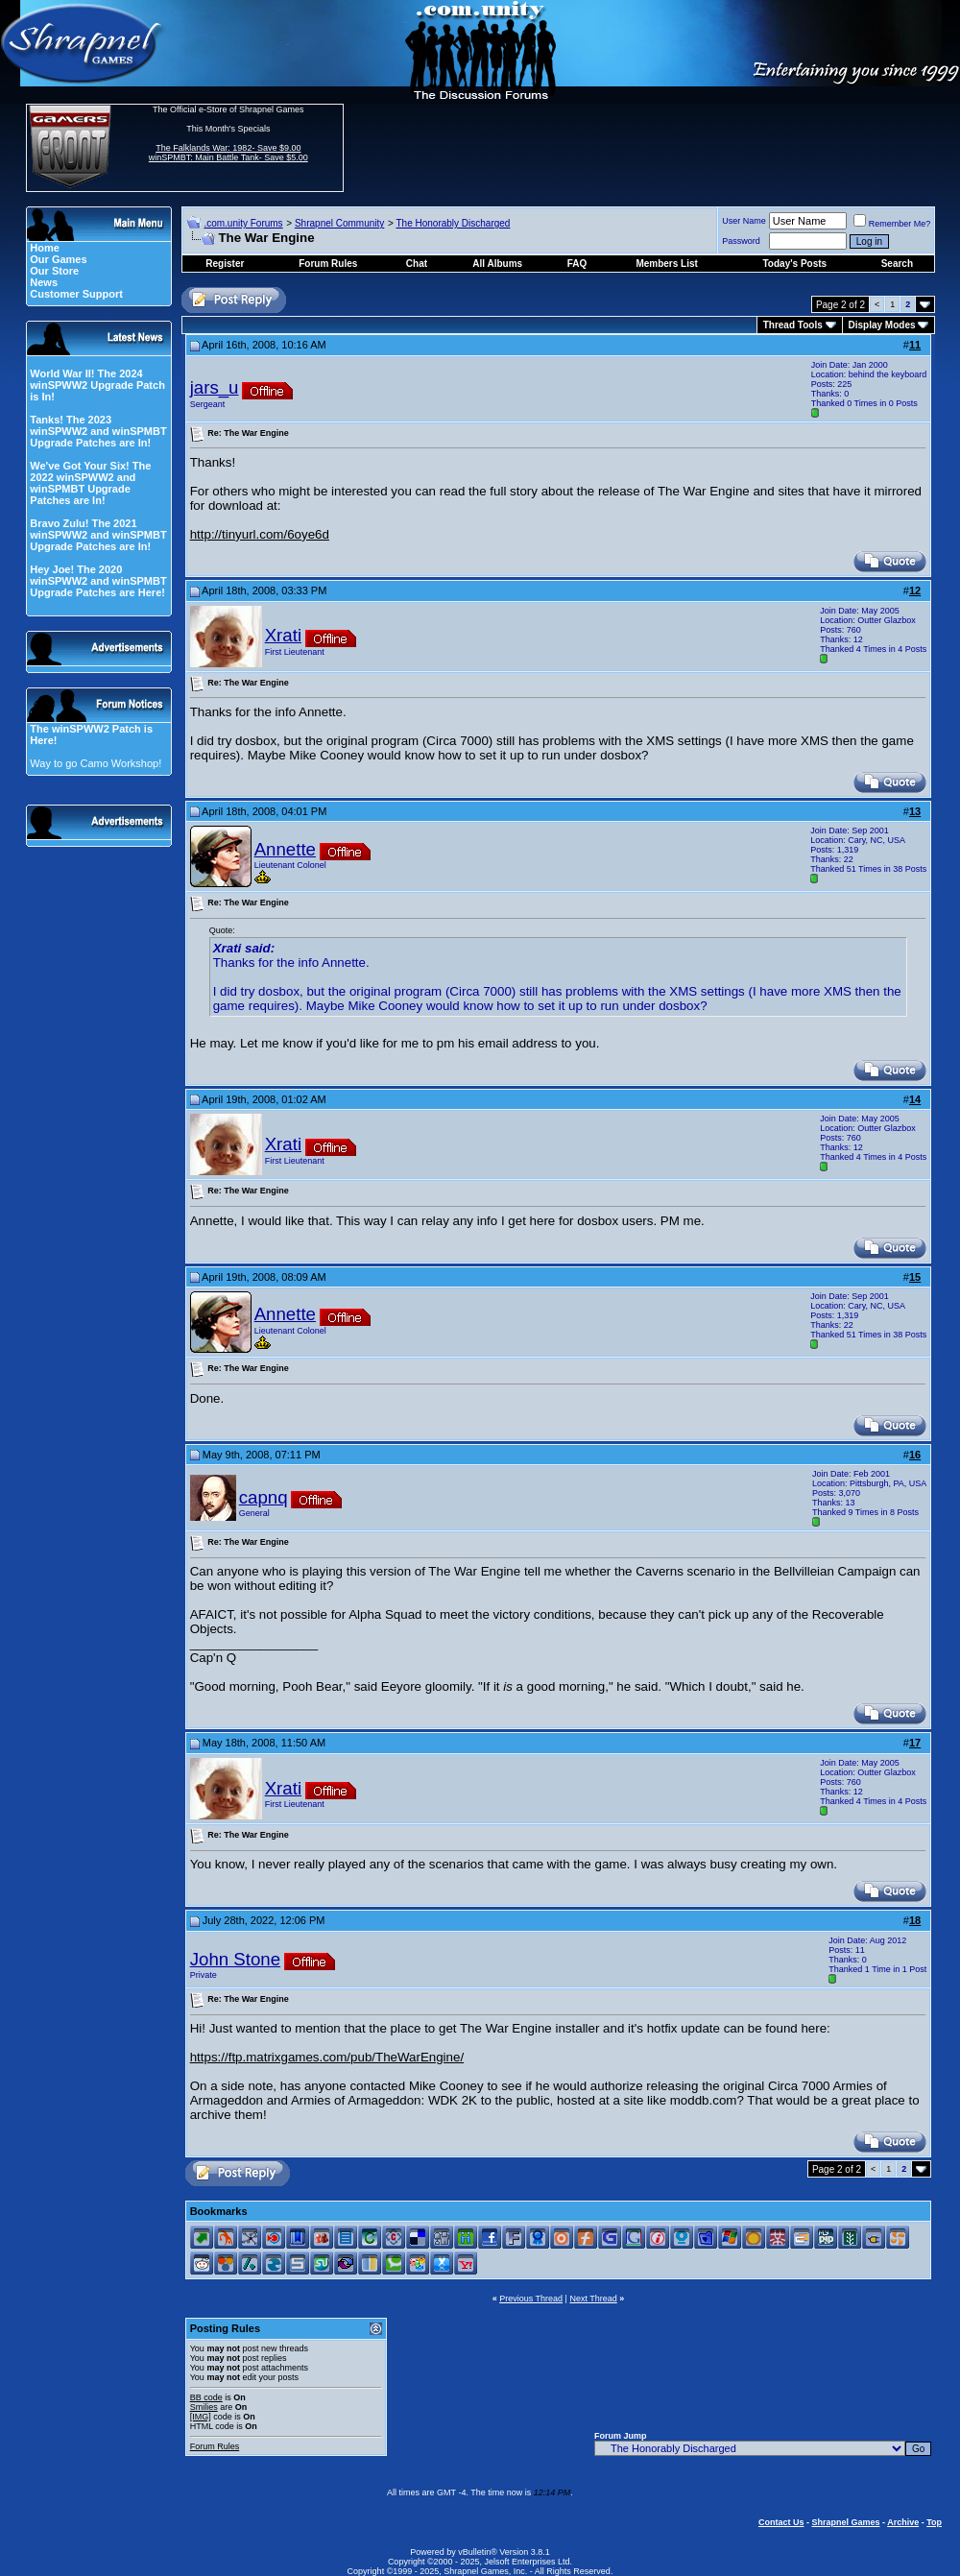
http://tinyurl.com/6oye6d (259, 534)
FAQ (577, 263)
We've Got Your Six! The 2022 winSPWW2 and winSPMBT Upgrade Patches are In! (90, 483)
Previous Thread (531, 2298)
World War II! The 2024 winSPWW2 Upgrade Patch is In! (97, 385)
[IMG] (200, 2416)
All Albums (497, 263)
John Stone (235, 1959)
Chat (416, 263)
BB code (206, 2397)
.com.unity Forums (243, 223)
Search (897, 263)
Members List (666, 263)
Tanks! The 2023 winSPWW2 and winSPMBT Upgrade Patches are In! (98, 431)
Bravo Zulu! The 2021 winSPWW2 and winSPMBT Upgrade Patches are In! (98, 535)
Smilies (204, 2407)
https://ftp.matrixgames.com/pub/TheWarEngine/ (327, 2057)
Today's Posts (795, 263)
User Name (744, 221)
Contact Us (781, 2522)
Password (741, 241)
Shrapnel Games (845, 2522)
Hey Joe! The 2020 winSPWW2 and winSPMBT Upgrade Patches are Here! (98, 581)
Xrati (283, 635)
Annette (285, 849)
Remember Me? (892, 224)
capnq (263, 1497)
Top (934, 2522)
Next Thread (592, 2298)
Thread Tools (793, 325)
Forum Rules (215, 2446)
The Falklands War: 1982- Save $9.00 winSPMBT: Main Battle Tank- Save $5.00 (228, 152)
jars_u (214, 387)
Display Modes (882, 325)
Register (224, 263)
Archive (903, 2522)
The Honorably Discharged (453, 223)
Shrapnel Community (339, 223)
